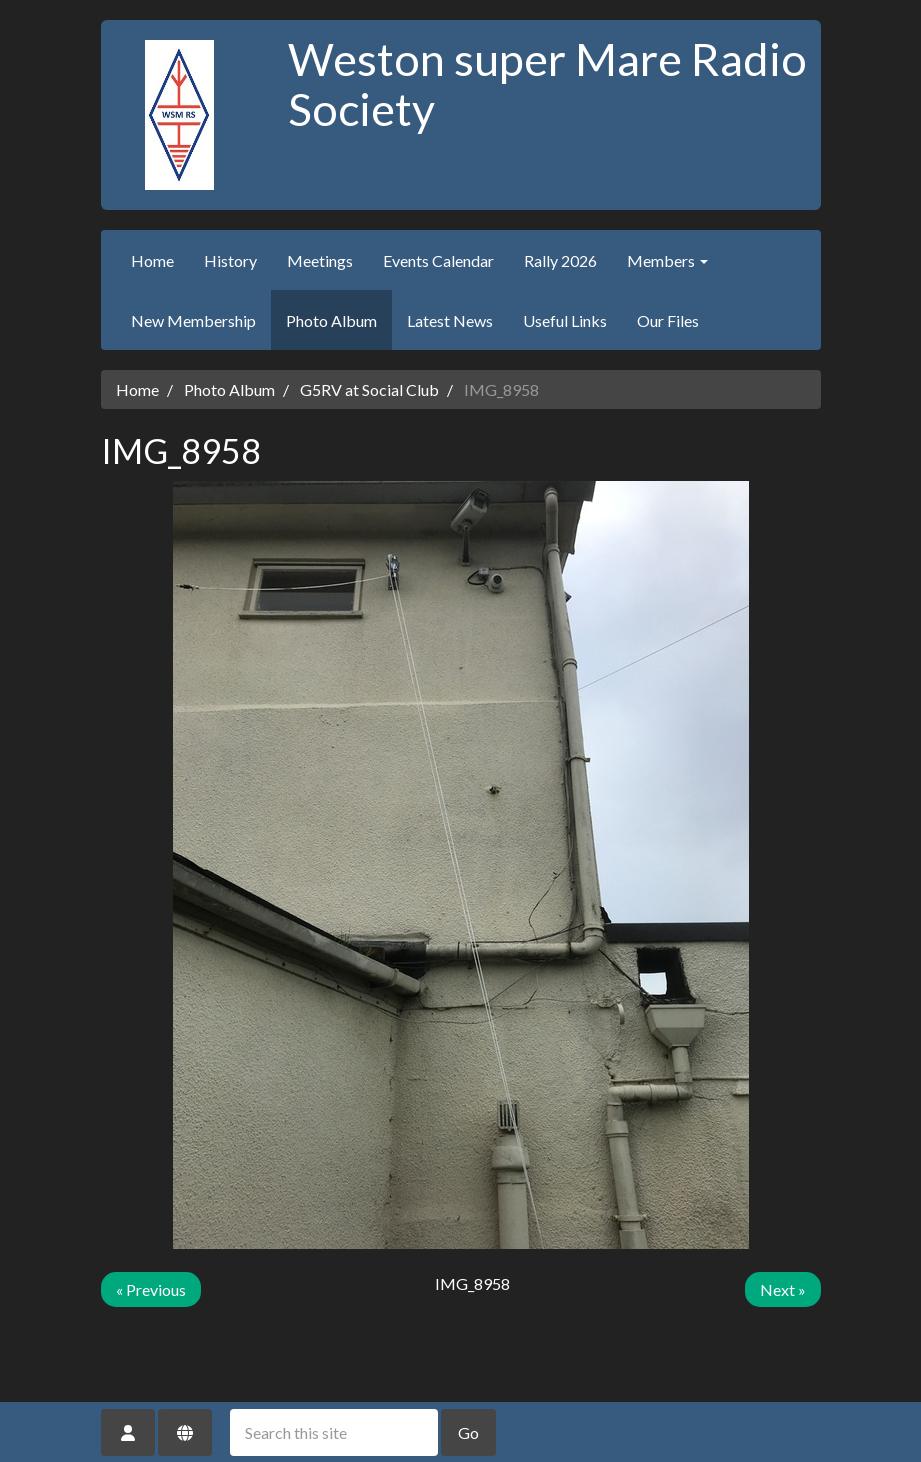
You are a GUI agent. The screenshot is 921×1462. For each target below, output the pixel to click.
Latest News (450, 320)
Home (152, 260)
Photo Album (331, 320)
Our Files (668, 320)
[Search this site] (334, 1432)
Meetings (320, 260)
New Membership (193, 320)
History (230, 260)
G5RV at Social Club (369, 389)
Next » (783, 1289)
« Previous (151, 1289)
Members (667, 260)
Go (468, 1432)
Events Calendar (438, 260)
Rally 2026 (560, 260)
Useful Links (565, 320)
